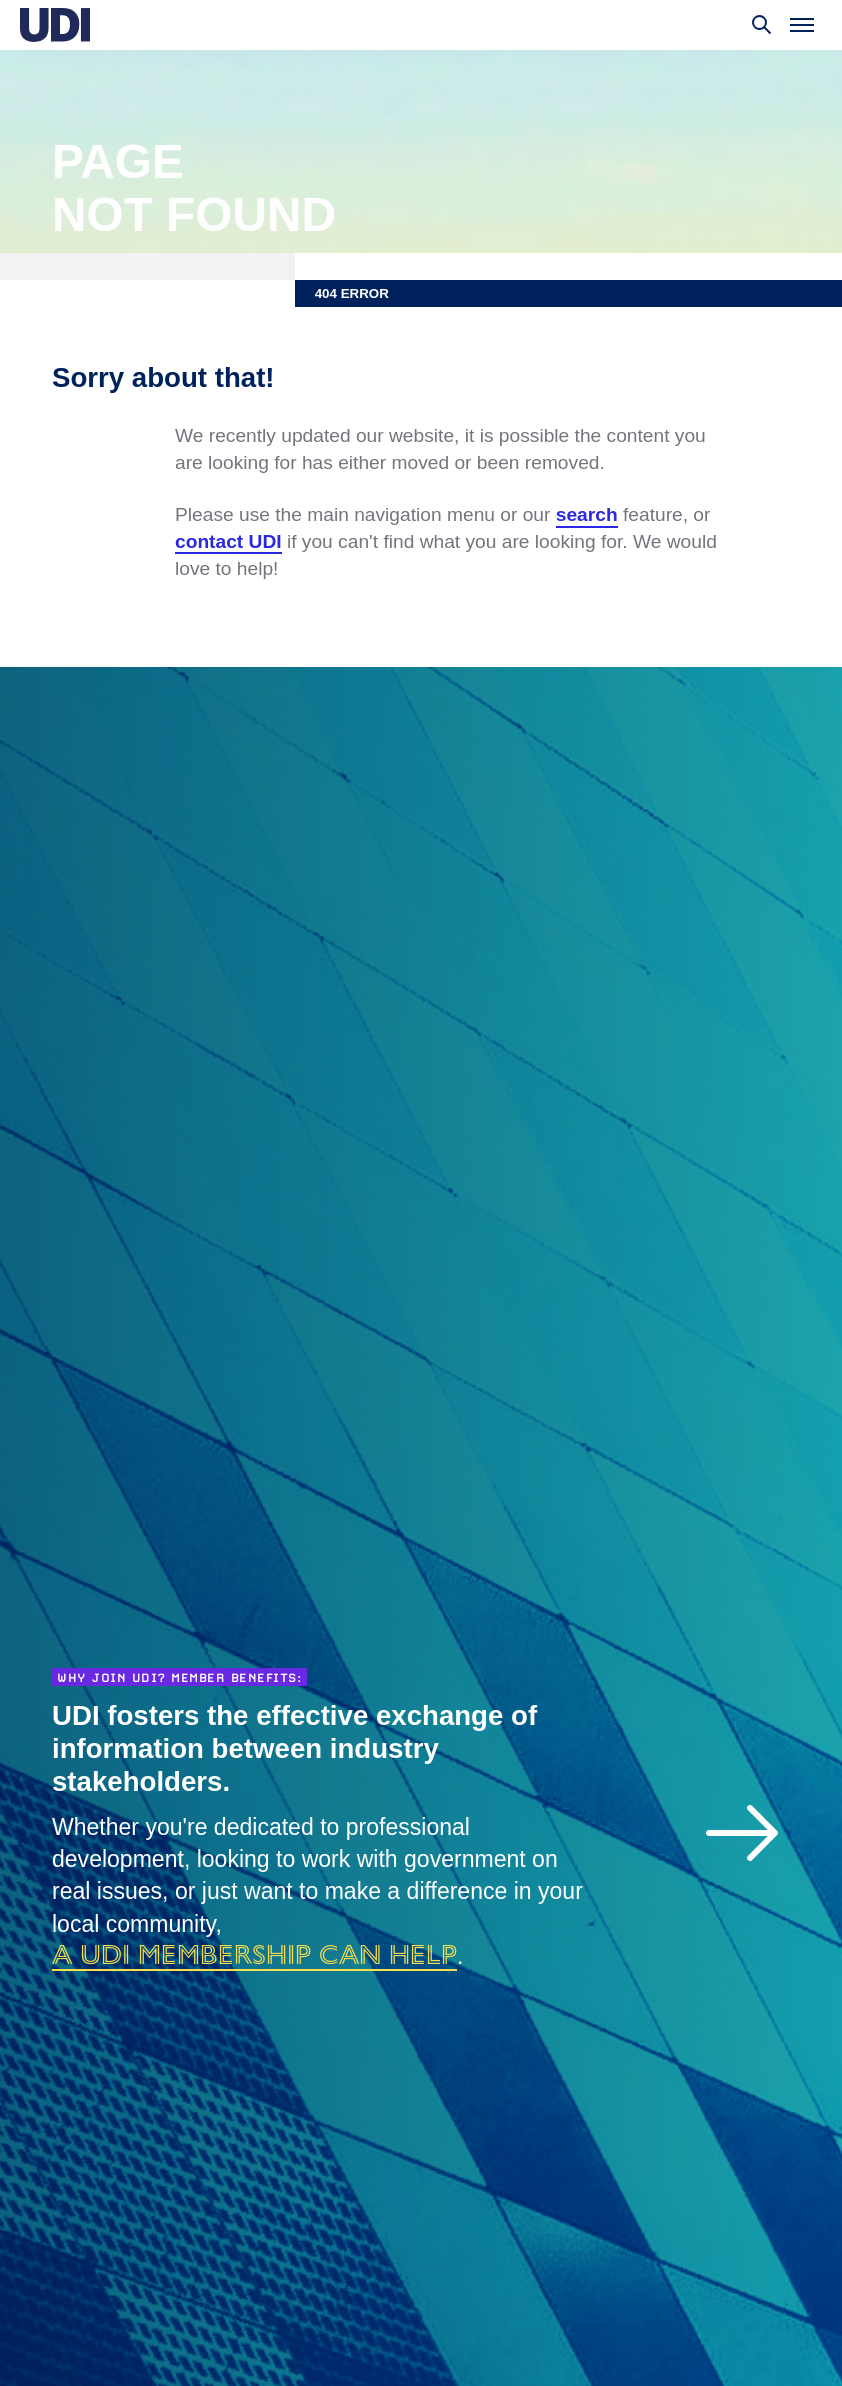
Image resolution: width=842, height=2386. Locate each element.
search (587, 514)
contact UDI (228, 541)
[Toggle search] (762, 25)
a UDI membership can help (254, 1954)
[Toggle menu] (802, 25)
